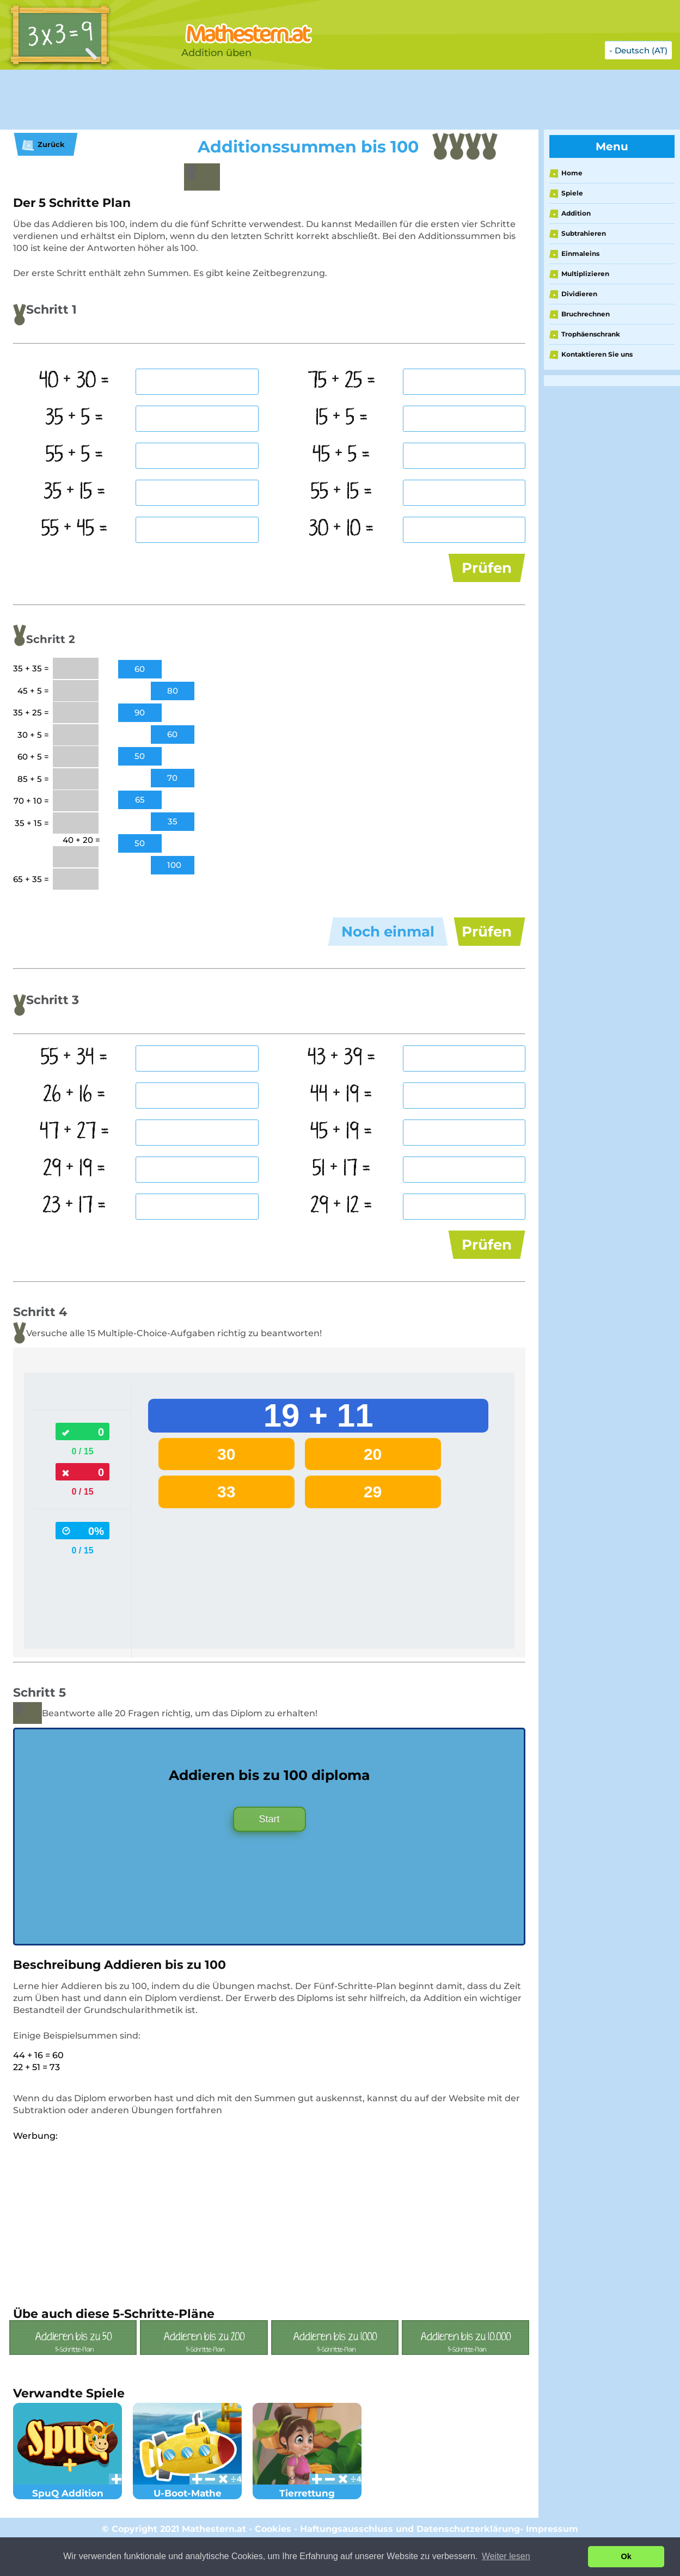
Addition (576, 213)
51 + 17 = (342, 1190)
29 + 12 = (341, 1227)
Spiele (572, 193)
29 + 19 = (74, 1190)
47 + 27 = (74, 1153)
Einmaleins (580, 253)
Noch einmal (387, 942)
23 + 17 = (74, 1227)
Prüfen (487, 568)
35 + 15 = (75, 492)
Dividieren (579, 294)
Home (572, 173)
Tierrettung (307, 2519)
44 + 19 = (341, 1116)
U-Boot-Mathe (187, 2519)
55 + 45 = (74, 529)
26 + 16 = (74, 1116)
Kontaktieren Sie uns (597, 354)
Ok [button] (626, 2556)
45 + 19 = (341, 1153)
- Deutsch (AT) (638, 50)
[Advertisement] (272, 99)
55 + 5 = (74, 455)
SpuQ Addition (67, 2519)
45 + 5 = (341, 455)
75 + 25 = (342, 381)
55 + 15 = (341, 492)
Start (269, 1851)
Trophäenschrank (590, 334)
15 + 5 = (341, 418)
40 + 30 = (74, 381)
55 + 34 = (74, 1079)
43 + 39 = (342, 1079)
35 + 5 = (74, 418)
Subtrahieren (583, 233)
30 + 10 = (341, 529)
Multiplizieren (585, 274)
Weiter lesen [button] (506, 2556)
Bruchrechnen (585, 314)
